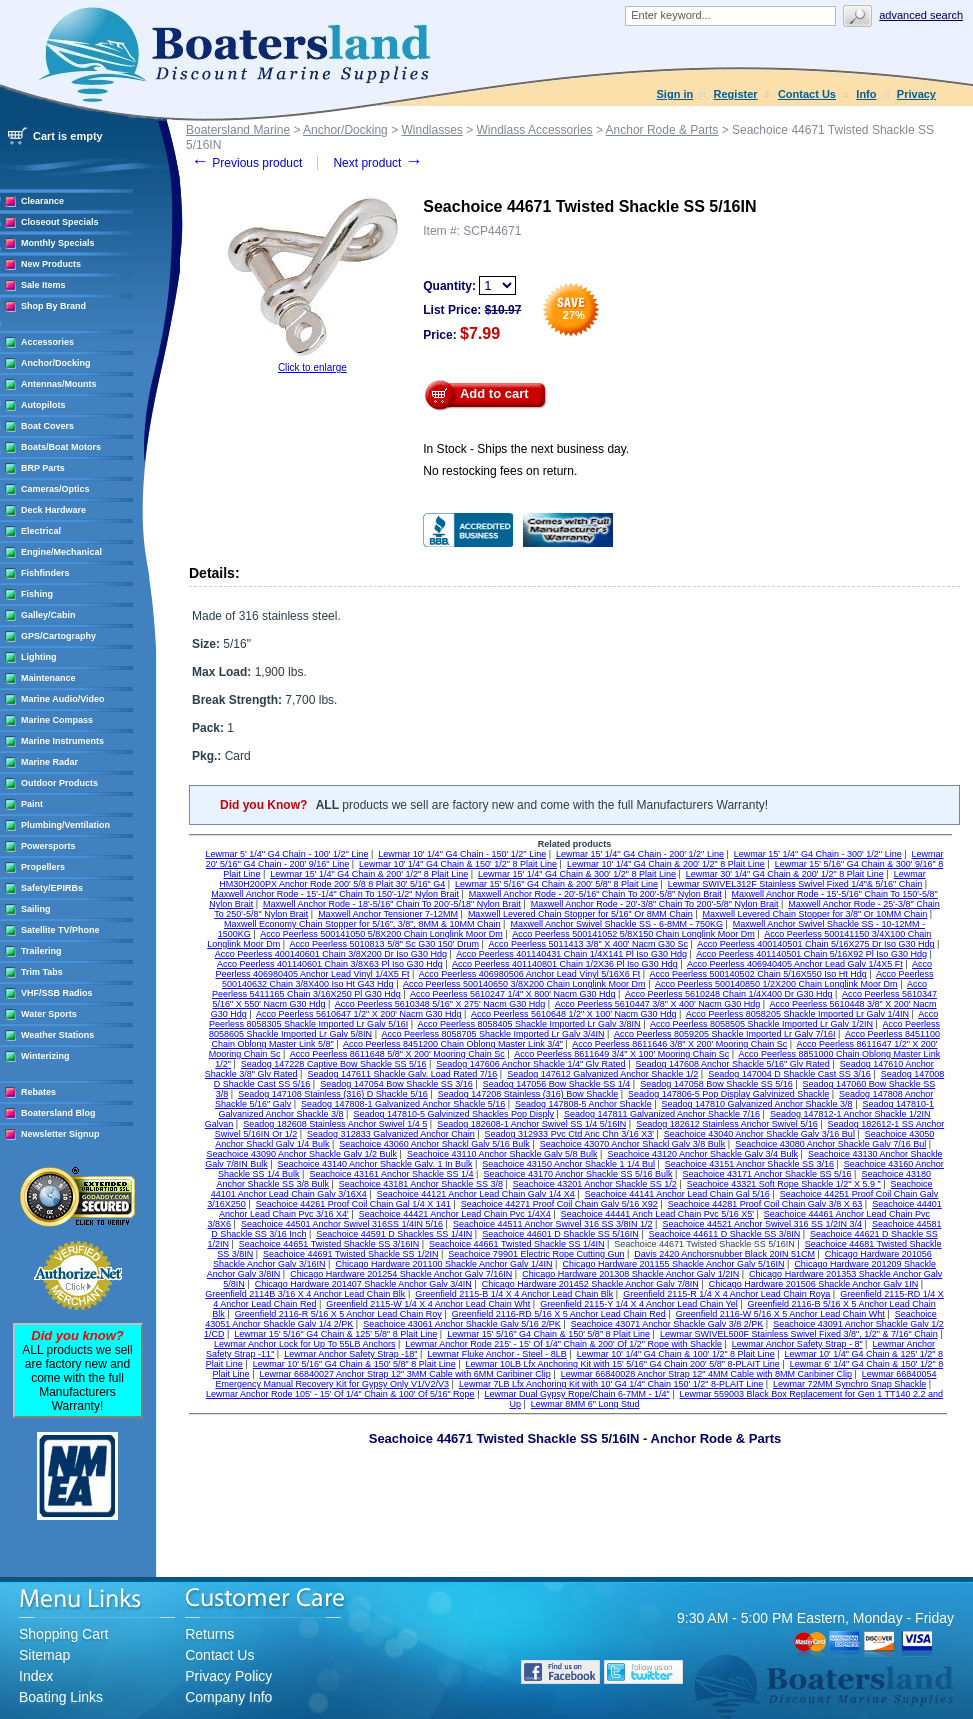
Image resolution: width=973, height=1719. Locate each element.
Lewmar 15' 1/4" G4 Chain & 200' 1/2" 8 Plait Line (369, 874)
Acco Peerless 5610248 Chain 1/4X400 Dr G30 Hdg (729, 994)
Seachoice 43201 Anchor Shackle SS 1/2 (595, 1184)
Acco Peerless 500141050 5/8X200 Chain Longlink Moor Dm (381, 934)
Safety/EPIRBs (52, 888)
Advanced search (921, 15)
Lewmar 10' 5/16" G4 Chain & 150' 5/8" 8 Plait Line (354, 1364)
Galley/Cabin (48, 615)
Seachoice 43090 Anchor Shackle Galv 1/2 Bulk (301, 1154)
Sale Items (43, 285)
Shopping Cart (64, 1634)
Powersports (48, 846)
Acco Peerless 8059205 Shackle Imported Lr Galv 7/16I (725, 1034)
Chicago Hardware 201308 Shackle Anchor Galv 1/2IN (630, 1274)
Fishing (37, 594)
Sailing (36, 909)
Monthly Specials (58, 243)
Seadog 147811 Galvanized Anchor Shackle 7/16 (662, 1114)
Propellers (43, 867)
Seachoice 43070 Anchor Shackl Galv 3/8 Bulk (633, 1144)
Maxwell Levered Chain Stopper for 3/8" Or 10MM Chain (815, 914)
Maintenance (48, 678)
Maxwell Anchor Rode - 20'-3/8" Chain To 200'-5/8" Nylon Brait (655, 904)
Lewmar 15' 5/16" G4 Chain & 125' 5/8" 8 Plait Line (335, 1334)
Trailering (41, 951)
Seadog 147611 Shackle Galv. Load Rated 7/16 (402, 1074)
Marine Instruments (62, 741)
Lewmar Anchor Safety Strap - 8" (797, 1344)
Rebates (38, 1092)
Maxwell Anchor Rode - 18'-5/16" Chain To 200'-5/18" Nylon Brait (392, 904)
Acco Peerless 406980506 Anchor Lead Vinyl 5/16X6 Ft (529, 974)
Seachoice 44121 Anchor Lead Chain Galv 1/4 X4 (476, 1194)
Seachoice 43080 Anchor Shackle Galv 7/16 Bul (830, 1144)
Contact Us (807, 94)
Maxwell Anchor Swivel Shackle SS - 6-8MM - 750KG (616, 924)
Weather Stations (57, 1035)
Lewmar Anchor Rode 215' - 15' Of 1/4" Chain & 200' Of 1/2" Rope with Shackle (563, 1344)
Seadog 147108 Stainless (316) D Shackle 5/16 (333, 1094)
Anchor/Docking (56, 363)
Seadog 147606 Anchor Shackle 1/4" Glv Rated (530, 1064)
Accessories (47, 342)
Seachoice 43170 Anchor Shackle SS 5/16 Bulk (577, 1174)
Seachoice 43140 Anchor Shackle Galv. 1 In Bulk (375, 1164)
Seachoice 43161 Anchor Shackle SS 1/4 (391, 1174)
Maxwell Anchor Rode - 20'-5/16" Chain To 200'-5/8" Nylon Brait (595, 894)
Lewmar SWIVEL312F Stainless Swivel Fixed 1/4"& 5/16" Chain (795, 884)
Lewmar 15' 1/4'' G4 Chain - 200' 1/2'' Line (640, 854)
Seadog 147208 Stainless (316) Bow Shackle (528, 1094)
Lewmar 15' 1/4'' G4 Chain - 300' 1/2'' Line (818, 854)
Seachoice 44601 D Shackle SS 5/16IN (560, 1234)
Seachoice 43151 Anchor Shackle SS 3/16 (749, 1164)
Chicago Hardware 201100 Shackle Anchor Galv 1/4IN (443, 1264)
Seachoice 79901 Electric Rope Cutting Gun (536, 1254)
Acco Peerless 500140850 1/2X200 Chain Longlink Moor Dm (776, 984)
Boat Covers (47, 426)
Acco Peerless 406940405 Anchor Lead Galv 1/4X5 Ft (795, 964)
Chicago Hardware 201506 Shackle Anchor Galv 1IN (814, 1284)
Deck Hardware (53, 510)
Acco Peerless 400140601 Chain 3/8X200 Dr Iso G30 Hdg (331, 954)
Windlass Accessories (535, 130)
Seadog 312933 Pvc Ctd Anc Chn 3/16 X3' (569, 1134)
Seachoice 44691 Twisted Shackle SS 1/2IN (350, 1254)
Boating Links (61, 1697)
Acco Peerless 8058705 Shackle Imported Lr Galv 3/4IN (492, 1034)
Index (36, 1676)
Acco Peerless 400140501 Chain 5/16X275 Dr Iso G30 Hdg (815, 944)
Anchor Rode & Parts (662, 130)
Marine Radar (49, 762)
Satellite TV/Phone (60, 930)
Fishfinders (45, 573)
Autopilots (43, 405)
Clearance (42, 201)
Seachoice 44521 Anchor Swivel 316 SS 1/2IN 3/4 (762, 1224)
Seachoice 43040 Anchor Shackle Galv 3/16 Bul (759, 1134)
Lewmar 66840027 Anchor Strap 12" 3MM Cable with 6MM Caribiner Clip (404, 1374)
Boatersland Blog (58, 1113)
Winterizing (45, 1056)
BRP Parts (43, 468)
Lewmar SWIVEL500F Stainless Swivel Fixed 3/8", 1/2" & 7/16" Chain (799, 1334)
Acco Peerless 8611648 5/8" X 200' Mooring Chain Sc (397, 1054)
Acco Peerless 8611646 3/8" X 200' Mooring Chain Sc (679, 1044)
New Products (51, 264)
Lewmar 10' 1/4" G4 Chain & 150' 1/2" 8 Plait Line (458, 864)
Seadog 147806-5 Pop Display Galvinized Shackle (728, 1094)
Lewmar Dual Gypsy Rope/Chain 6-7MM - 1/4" (576, 1394)
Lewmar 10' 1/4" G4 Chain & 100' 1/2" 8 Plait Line (676, 1354)
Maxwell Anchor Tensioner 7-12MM (388, 914)
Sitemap (44, 1655)
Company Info (228, 1697)
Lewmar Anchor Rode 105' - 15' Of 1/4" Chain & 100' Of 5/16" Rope (340, 1394)
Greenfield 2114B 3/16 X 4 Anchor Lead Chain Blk (305, 1294)
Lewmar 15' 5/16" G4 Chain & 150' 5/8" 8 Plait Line (548, 1334)
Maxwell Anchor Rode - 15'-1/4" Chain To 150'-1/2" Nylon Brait (335, 894)
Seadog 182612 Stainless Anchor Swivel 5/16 (727, 1124)
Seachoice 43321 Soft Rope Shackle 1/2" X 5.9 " (784, 1184)
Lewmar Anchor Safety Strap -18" (350, 1354)
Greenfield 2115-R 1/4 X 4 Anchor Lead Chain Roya (726, 1294)
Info (866, 94)
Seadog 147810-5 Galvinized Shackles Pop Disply (453, 1114)
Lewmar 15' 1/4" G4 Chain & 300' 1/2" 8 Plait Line (577, 874)
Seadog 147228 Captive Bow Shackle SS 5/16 (334, 1064)
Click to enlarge (312, 367)
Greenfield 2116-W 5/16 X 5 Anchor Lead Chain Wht (780, 1314)
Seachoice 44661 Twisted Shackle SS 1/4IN (516, 1244)
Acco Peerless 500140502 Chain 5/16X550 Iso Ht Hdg (758, 974)
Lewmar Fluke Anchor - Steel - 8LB (497, 1354)
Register (736, 94)
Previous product (246, 163)
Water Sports (49, 1014)
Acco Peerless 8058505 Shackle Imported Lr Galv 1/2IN (761, 1024)
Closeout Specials (60, 222)
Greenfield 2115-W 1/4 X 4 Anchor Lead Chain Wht (428, 1304)
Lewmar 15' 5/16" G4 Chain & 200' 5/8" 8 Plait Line (556, 884)
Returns (209, 1634)
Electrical (41, 531)
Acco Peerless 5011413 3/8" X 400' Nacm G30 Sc (588, 944)
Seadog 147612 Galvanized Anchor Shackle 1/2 (602, 1074)
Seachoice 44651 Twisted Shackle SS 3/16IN (329, 1244)
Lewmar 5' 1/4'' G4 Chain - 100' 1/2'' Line (286, 854)
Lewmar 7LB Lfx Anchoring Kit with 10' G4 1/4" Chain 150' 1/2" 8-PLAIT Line (611, 1384)
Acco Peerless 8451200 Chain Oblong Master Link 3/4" (453, 1044)
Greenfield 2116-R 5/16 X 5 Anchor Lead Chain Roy (338, 1314)
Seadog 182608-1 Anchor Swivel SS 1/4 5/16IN (531, 1124)
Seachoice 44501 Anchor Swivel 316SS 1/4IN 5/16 (342, 1224)
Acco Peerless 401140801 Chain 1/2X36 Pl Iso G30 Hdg (565, 964)
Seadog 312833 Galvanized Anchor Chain (391, 1134)
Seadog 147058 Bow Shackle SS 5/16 (716, 1084)
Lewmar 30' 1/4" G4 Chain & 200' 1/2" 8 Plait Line (785, 874)
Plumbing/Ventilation (65, 825)
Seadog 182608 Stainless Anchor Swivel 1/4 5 (335, 1124)
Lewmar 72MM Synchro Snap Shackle (849, 1384)
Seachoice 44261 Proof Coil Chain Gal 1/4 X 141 (353, 1204)
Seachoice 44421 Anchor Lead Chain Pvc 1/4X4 (455, 1214)
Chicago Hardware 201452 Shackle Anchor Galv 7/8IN (590, 1284)
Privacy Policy (228, 1676)
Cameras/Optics (55, 489)
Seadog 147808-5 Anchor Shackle (583, 1104)
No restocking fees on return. (500, 471)
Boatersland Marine (238, 130)
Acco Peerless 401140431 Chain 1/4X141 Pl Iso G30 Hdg (571, 954)
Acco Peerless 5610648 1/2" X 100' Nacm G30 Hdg (574, 1014)
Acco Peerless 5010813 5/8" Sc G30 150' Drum (385, 944)
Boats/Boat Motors (61, 447)
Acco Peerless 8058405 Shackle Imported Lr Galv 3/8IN (529, 1024)
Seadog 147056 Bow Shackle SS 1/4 (557, 1084)
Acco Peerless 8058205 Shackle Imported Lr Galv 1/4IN (797, 1014)
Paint (32, 804)
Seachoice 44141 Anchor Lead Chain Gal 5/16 (677, 1194)
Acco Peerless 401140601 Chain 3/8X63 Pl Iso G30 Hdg (330, 964)
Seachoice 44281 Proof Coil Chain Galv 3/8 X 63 (765, 1204)
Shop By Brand (53, 306)
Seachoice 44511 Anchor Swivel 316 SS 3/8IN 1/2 (553, 1224)
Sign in (675, 94)
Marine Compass (57, 720)
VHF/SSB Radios (57, 993)
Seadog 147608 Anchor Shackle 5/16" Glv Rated (732, 1064)
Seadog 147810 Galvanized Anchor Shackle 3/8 (756, 1104)
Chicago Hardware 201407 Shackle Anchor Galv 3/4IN (363, 1284)
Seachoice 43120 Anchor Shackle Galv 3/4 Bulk (702, 1154)
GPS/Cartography (58, 636)
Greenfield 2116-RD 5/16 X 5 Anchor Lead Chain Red (559, 1314)
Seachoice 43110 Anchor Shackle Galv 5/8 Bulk (502, 1154)
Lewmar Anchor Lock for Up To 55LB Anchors (304, 1344)
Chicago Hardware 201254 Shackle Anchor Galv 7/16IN (401, 1274)
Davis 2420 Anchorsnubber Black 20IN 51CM (724, 1254)
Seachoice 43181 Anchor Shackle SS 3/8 (421, 1184)
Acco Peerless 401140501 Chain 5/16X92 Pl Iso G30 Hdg (811, 954)
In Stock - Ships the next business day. (526, 449)
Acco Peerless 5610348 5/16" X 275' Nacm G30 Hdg (440, 1004)
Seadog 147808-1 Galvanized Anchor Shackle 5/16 (403, 1104)
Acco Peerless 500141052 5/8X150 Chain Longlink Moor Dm (633, 934)
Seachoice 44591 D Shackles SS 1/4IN (394, 1234)
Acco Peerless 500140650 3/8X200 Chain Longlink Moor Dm (524, 984)
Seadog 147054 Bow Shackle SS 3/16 (396, 1084)
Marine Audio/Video (63, 699)
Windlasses (431, 130)
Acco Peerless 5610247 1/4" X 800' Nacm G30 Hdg (513, 994)
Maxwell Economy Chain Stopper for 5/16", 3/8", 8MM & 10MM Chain (362, 924)
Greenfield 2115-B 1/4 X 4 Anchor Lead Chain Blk (514, 1294)
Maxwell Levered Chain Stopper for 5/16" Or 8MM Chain (580, 914)
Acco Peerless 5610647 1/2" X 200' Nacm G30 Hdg (359, 1014)
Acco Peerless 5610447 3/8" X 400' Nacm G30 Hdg (658, 1004)
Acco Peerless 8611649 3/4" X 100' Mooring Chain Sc (621, 1054)
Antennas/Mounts (59, 384)
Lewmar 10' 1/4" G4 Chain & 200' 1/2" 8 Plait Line (666, 864)
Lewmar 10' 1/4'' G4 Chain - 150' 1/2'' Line (462, 854)
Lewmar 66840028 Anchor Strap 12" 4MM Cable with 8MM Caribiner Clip (706, 1374)
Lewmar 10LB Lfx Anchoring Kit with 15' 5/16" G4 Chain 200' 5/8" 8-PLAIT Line (623, 1364)
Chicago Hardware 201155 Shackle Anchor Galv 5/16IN (673, 1264)
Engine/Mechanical (61, 552)
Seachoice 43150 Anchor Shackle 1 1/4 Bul (568, 1164)
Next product (377, 163)
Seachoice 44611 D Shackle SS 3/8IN (725, 1234)
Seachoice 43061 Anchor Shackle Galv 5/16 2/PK (462, 1324)
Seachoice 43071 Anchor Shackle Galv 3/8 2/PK (667, 1324)
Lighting (39, 657)
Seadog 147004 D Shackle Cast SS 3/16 (789, 1074)
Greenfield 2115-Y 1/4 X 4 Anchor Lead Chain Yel (638, 1304)
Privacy (916, 94)
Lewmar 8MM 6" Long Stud (585, 1404)
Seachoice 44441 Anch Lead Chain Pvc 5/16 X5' (657, 1214)
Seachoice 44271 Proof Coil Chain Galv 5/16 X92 (559, 1204)
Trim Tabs (42, 972)
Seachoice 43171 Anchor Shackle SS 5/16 (766, 1174)
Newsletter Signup (60, 1134)
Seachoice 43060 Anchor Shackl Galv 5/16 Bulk (434, 1144)
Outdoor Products (59, 783)
